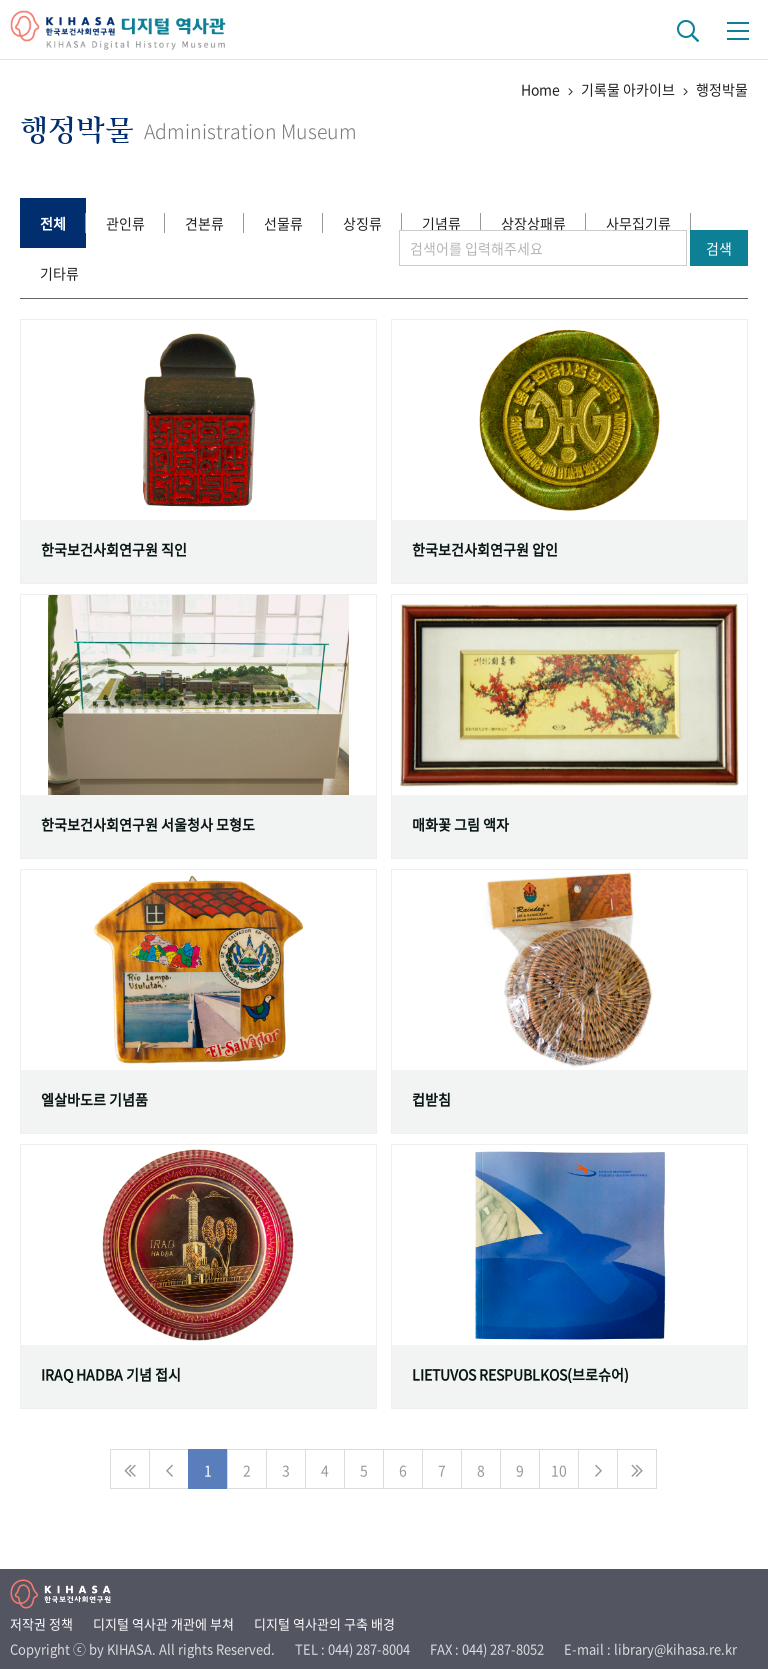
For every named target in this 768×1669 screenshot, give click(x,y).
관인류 (125, 223)
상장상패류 (533, 223)
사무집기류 (638, 223)
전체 (53, 223)
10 (559, 1470)
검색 (719, 248)
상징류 (362, 223)
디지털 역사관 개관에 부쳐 (163, 1623)
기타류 (59, 273)
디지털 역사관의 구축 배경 (324, 1623)
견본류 (204, 223)
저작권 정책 (41, 1623)
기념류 (441, 223)
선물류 (283, 223)
